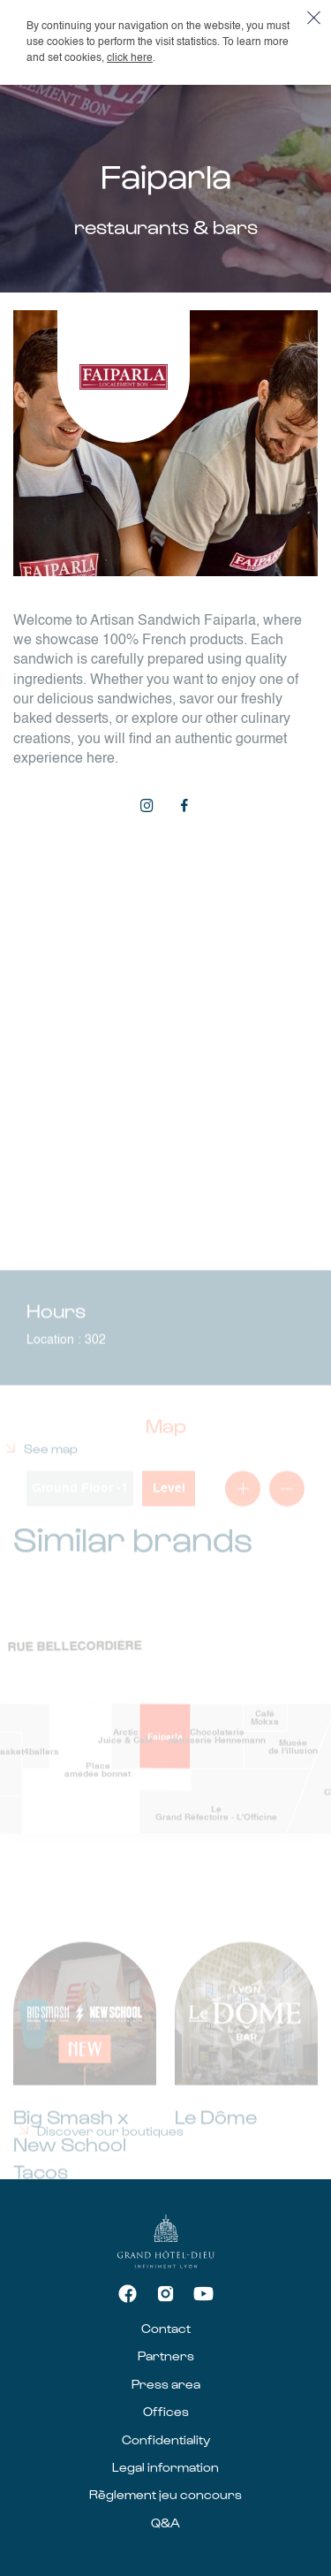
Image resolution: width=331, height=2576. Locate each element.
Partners (166, 2355)
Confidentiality (166, 2439)
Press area (166, 2383)
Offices (166, 2411)
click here (130, 58)
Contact (166, 2328)
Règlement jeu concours (165, 2494)
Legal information (165, 2466)
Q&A (165, 2522)
